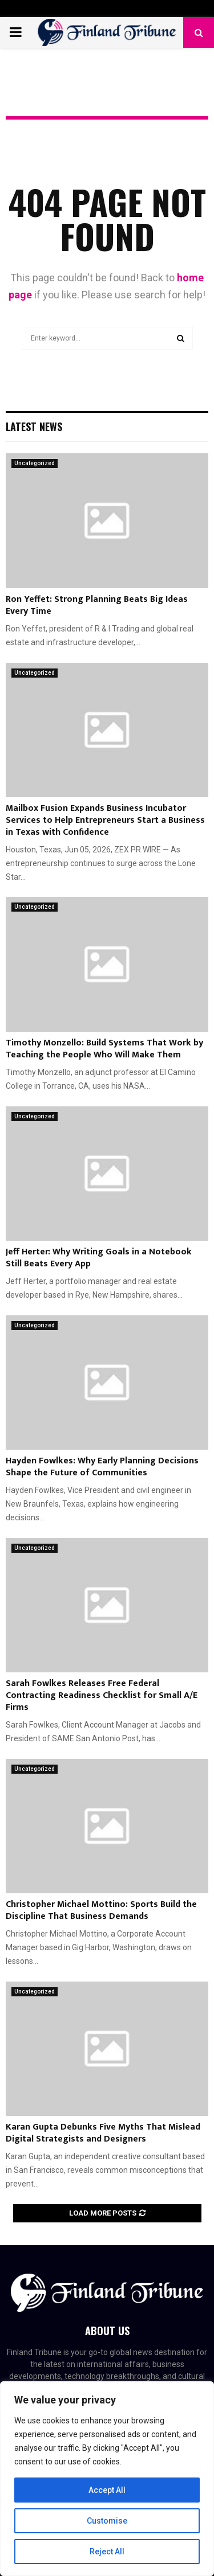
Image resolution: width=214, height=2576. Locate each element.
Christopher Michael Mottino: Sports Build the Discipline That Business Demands (101, 1910)
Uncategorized (34, 463)
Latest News (34, 426)
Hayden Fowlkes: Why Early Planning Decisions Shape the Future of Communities (102, 1466)
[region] (107, 2478)
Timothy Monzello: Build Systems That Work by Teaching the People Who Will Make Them (104, 1049)
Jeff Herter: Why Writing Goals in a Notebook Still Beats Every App (99, 1257)
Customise (107, 2520)
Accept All (107, 2490)
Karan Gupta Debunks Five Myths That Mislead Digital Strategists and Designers (103, 2133)
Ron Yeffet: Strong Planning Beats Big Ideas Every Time (97, 605)
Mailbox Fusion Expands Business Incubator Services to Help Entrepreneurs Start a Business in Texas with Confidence (105, 820)
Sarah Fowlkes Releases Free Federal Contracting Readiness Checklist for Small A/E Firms (101, 1695)
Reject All (107, 2551)
